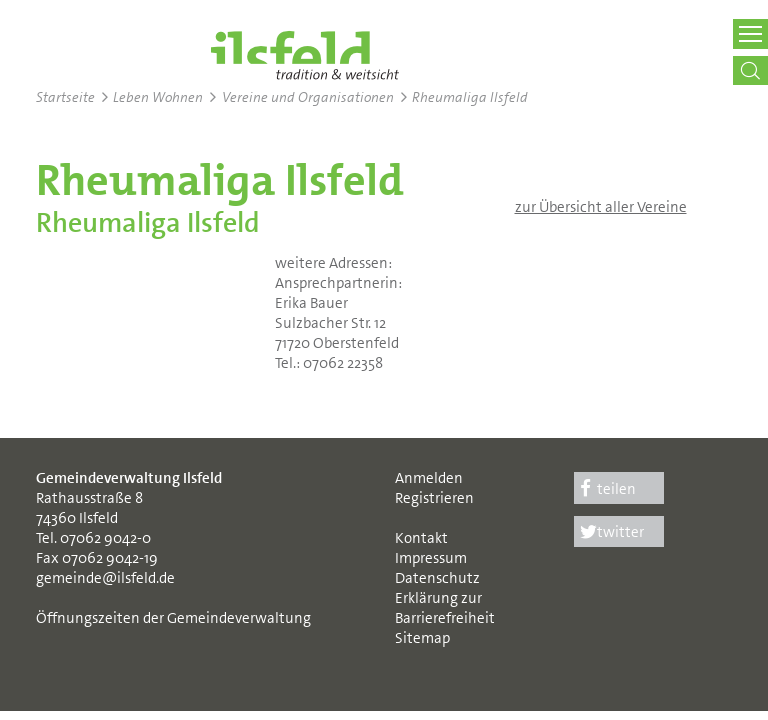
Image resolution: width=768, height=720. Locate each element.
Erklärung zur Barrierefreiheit (445, 608)
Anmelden (429, 478)
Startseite (65, 97)
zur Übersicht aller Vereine (601, 207)
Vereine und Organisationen (308, 97)
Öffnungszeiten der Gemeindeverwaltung (173, 618)
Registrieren (434, 498)
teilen (605, 489)
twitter (609, 532)
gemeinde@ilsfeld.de (105, 578)
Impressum (431, 558)
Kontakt (421, 538)
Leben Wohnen (158, 97)
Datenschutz (437, 578)
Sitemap (422, 638)
